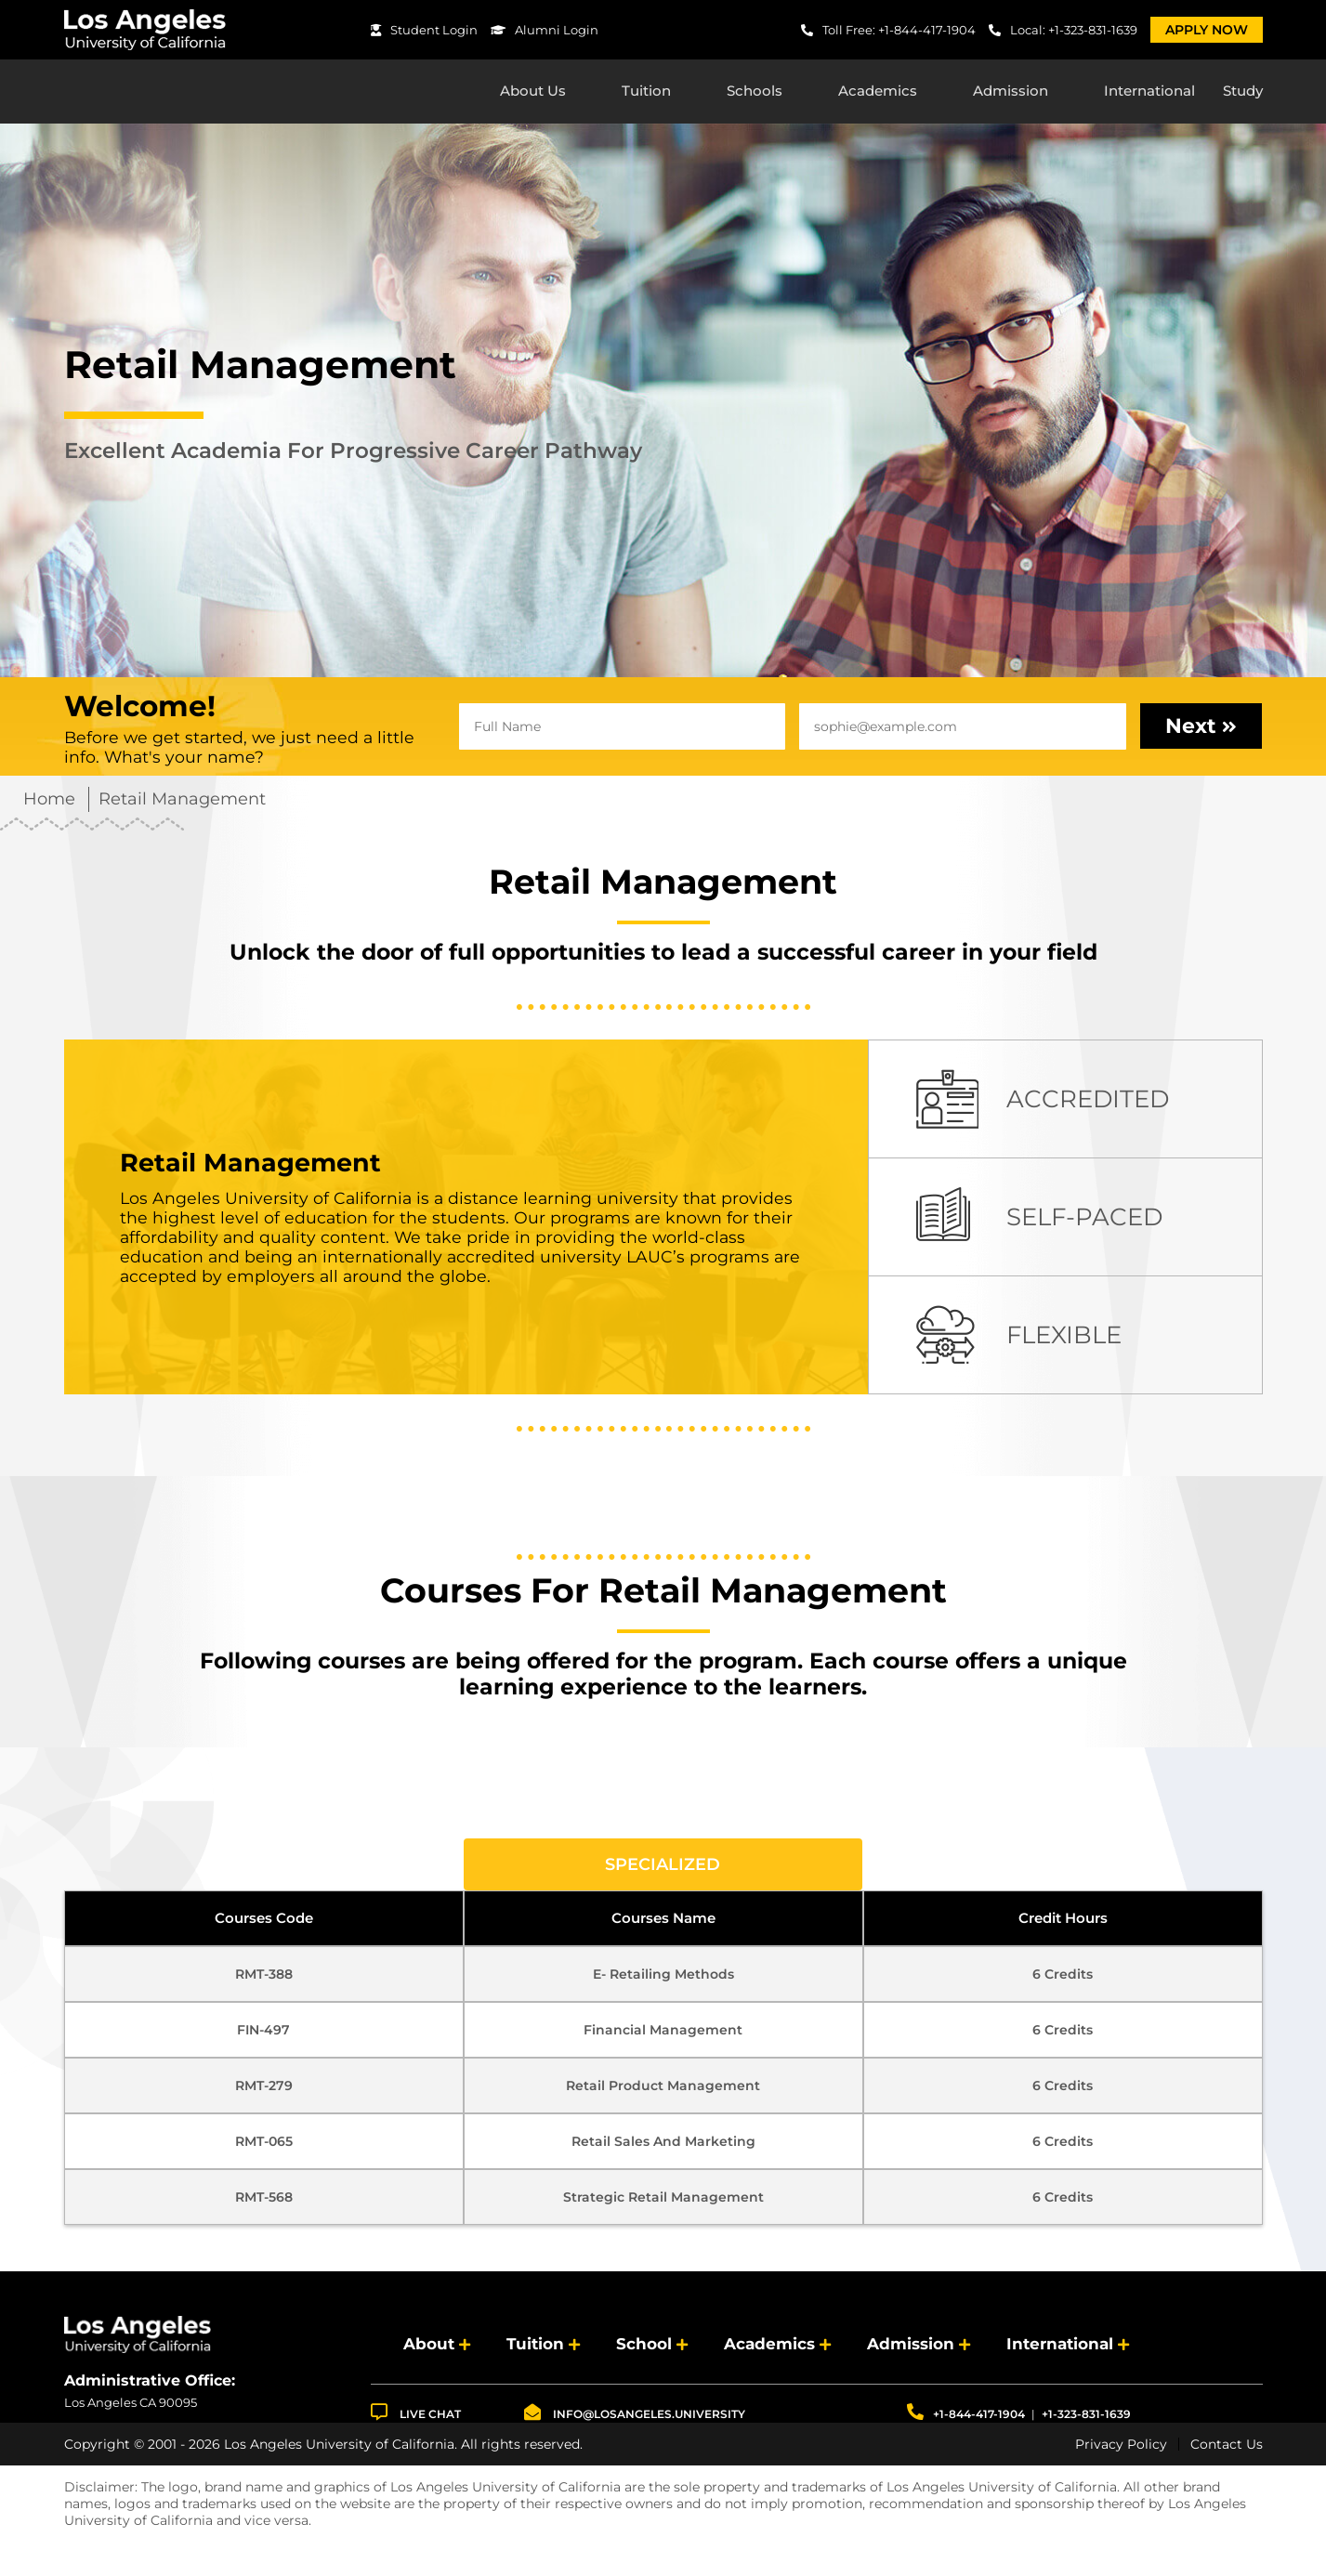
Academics (877, 93)
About (428, 2349)
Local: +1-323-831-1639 (1063, 29)
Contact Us (1226, 2448)
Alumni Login (544, 29)
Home (49, 803)
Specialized (662, 1869)
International (1149, 93)
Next (1201, 730)
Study (1243, 93)
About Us (533, 93)
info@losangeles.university (634, 2417)
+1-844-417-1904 (966, 2417)
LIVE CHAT (416, 2417)
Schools (754, 93)
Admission (1010, 93)
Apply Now (1206, 29)
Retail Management (182, 803)
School (645, 2349)
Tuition (646, 93)
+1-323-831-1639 (1086, 2419)
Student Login (424, 29)
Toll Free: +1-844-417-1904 (888, 29)
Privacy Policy (1121, 2448)
